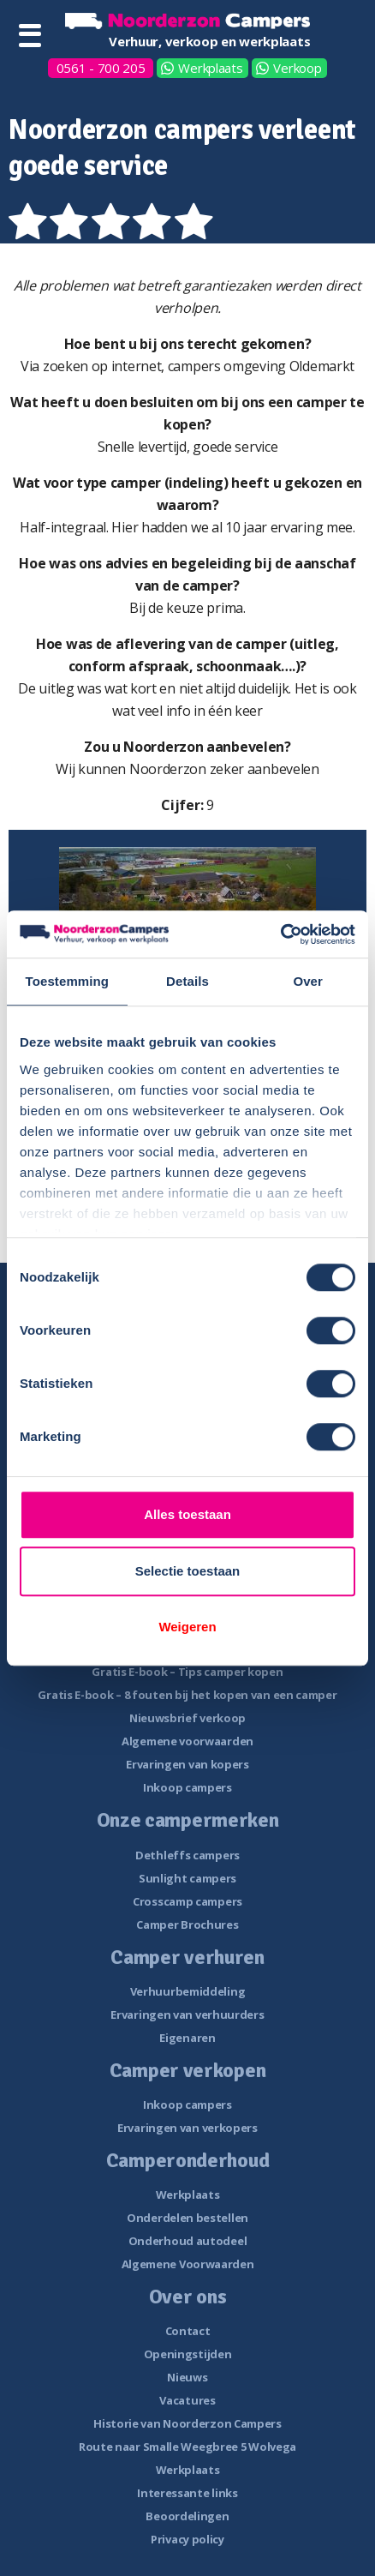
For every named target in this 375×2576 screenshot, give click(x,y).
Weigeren (187, 1626)
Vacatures (187, 2400)
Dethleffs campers (187, 1855)
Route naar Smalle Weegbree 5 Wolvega (187, 2446)
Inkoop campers (187, 1787)
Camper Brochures (187, 1924)
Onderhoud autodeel (187, 2241)
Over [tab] (308, 981)
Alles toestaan (187, 1514)
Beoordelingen (187, 2516)
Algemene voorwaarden (187, 1741)
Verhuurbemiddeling (188, 1991)
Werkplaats (210, 67)
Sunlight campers (187, 1878)
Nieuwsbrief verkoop (187, 1718)
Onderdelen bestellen (187, 2217)
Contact (188, 2331)
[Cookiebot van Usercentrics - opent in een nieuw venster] (280, 934)
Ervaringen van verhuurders (187, 2014)
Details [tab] (187, 981)
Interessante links (187, 2493)
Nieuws (187, 2377)
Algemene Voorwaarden (188, 2264)
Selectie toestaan (188, 1571)
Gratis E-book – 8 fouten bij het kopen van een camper (187, 1694)
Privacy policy (187, 2539)
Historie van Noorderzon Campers (187, 2423)
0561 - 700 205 (101, 67)
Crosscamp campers (187, 1901)
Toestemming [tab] (68, 981)
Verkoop (297, 67)
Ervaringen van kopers (187, 1764)
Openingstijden (188, 2354)
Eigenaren (187, 2037)
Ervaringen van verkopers (187, 2127)
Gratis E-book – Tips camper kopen (187, 1671)
